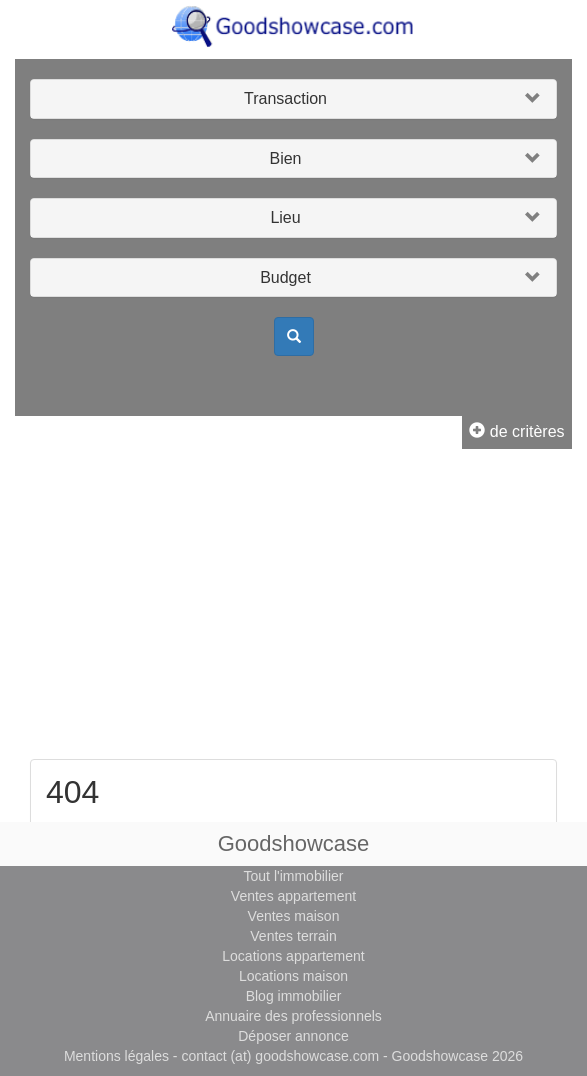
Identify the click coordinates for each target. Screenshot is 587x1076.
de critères (516, 431)
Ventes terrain (293, 936)
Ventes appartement (293, 896)
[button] (293, 99)
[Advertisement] (293, 609)
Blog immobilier (294, 996)
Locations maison (293, 976)
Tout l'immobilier (294, 876)
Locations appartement (293, 956)
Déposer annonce (293, 1036)
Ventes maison (294, 916)
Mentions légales (116, 1056)
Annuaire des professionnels (293, 1016)
